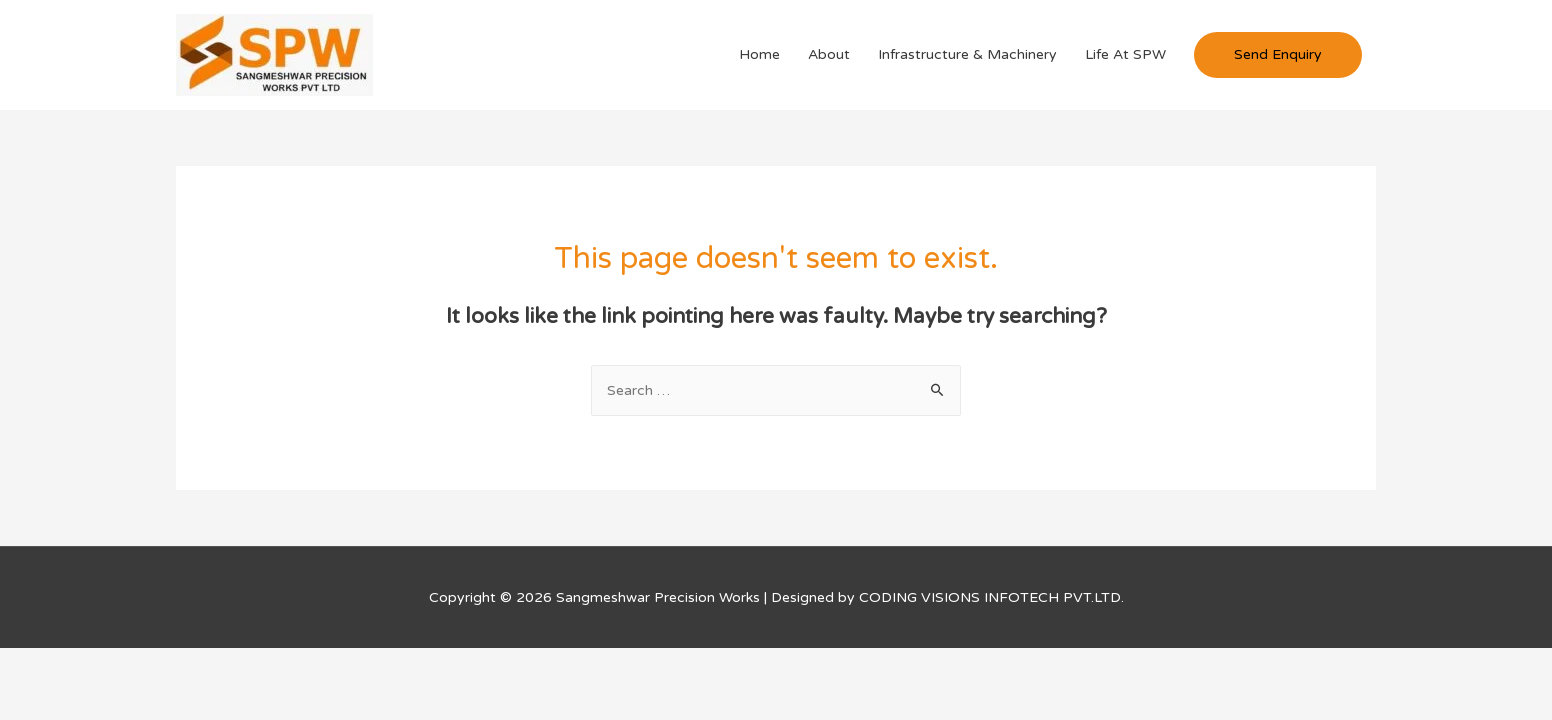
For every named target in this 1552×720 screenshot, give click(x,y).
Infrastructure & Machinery (967, 54)
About (829, 54)
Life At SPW (1125, 54)
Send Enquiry (1278, 54)
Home (759, 54)
